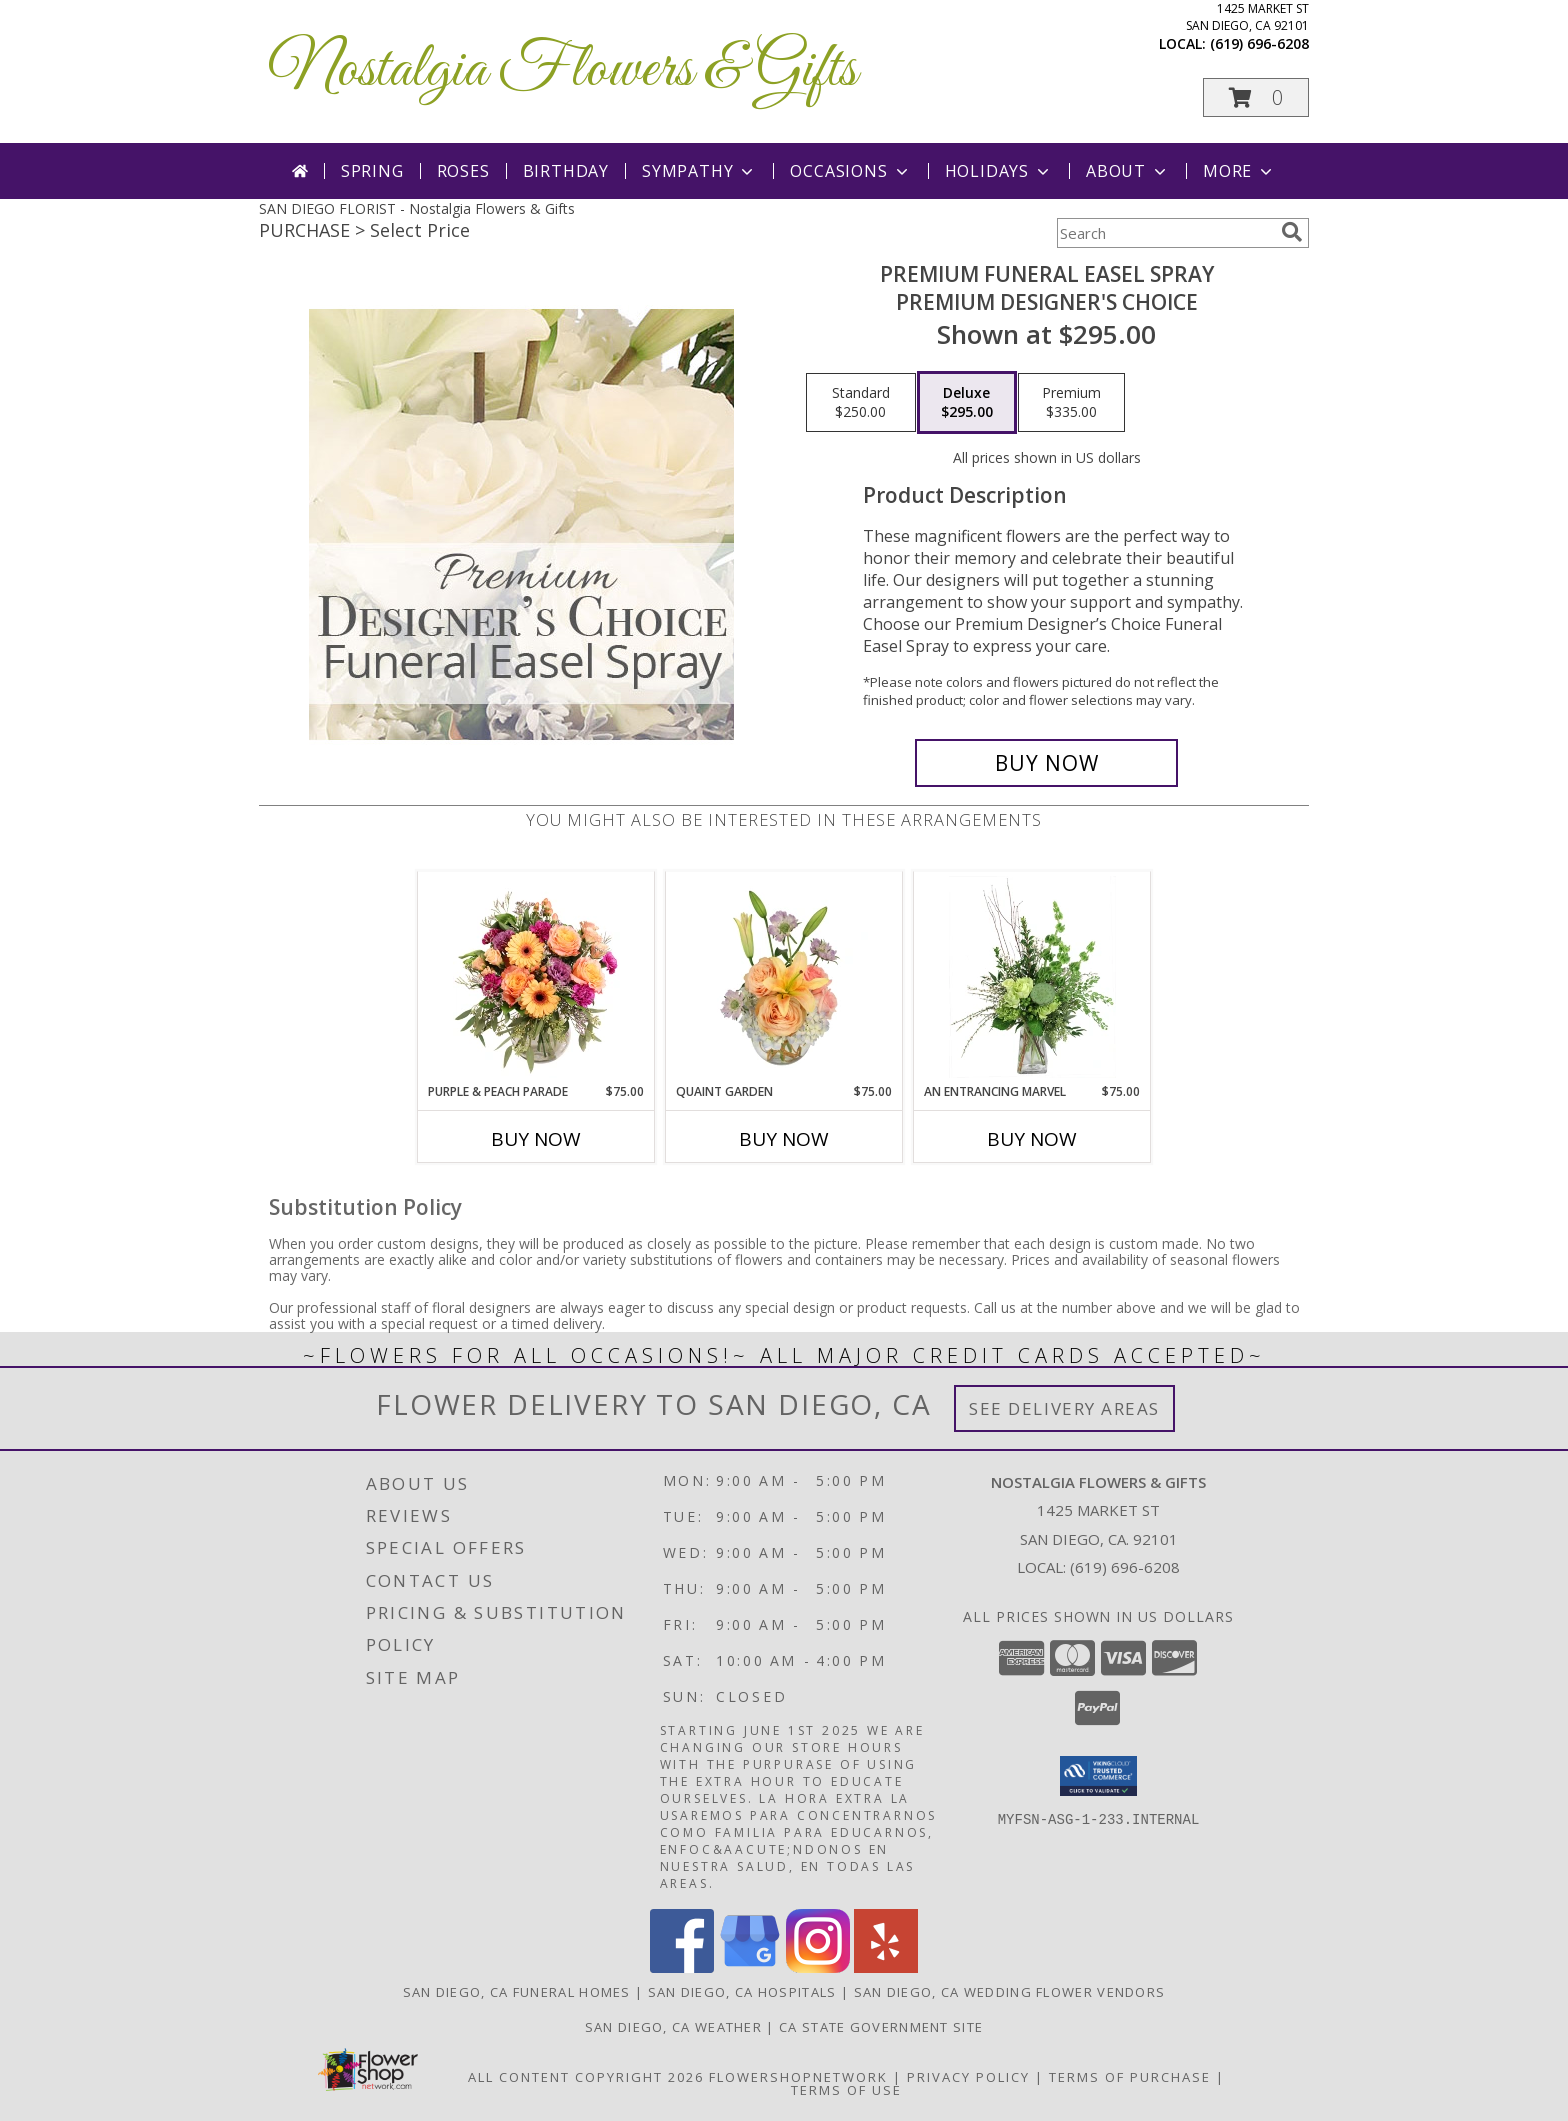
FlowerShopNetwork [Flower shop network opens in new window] (798, 2077)
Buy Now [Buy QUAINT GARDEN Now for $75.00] (784, 1139)
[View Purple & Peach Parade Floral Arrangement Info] (536, 977)
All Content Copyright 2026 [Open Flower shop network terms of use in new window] (586, 2077)
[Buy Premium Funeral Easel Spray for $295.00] (1046, 763)
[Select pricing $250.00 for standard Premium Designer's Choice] (861, 403)
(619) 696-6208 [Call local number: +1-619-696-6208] (1259, 43)
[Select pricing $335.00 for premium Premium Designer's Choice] (1071, 403)
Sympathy (699, 171)
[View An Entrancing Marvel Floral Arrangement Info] (1032, 977)
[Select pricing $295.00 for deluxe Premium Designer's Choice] (967, 403)
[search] (1292, 232)
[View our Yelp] (886, 1967)
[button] (1256, 97)
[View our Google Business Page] (750, 1967)
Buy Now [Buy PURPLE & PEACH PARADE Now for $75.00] (536, 1139)
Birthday (566, 171)
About (1128, 171)
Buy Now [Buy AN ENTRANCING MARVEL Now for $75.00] (1032, 1139)
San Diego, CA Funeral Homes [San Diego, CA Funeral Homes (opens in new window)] (517, 1992)
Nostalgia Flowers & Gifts (563, 70)
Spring (372, 171)
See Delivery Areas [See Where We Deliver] (1064, 1408)
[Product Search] (1165, 233)
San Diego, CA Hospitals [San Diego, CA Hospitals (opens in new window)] (742, 1992)
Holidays (999, 171)
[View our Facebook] (682, 1967)
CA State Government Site (881, 2027)
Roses (463, 171)
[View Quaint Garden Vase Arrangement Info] (784, 977)
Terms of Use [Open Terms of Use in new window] (846, 2090)
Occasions (850, 171)
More (1239, 171)
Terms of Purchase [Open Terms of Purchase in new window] (1130, 2077)
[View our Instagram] (818, 1967)
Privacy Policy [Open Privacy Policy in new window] (968, 2077)
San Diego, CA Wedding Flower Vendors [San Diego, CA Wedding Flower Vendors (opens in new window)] (1010, 1992)
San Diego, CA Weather (673, 2027)
